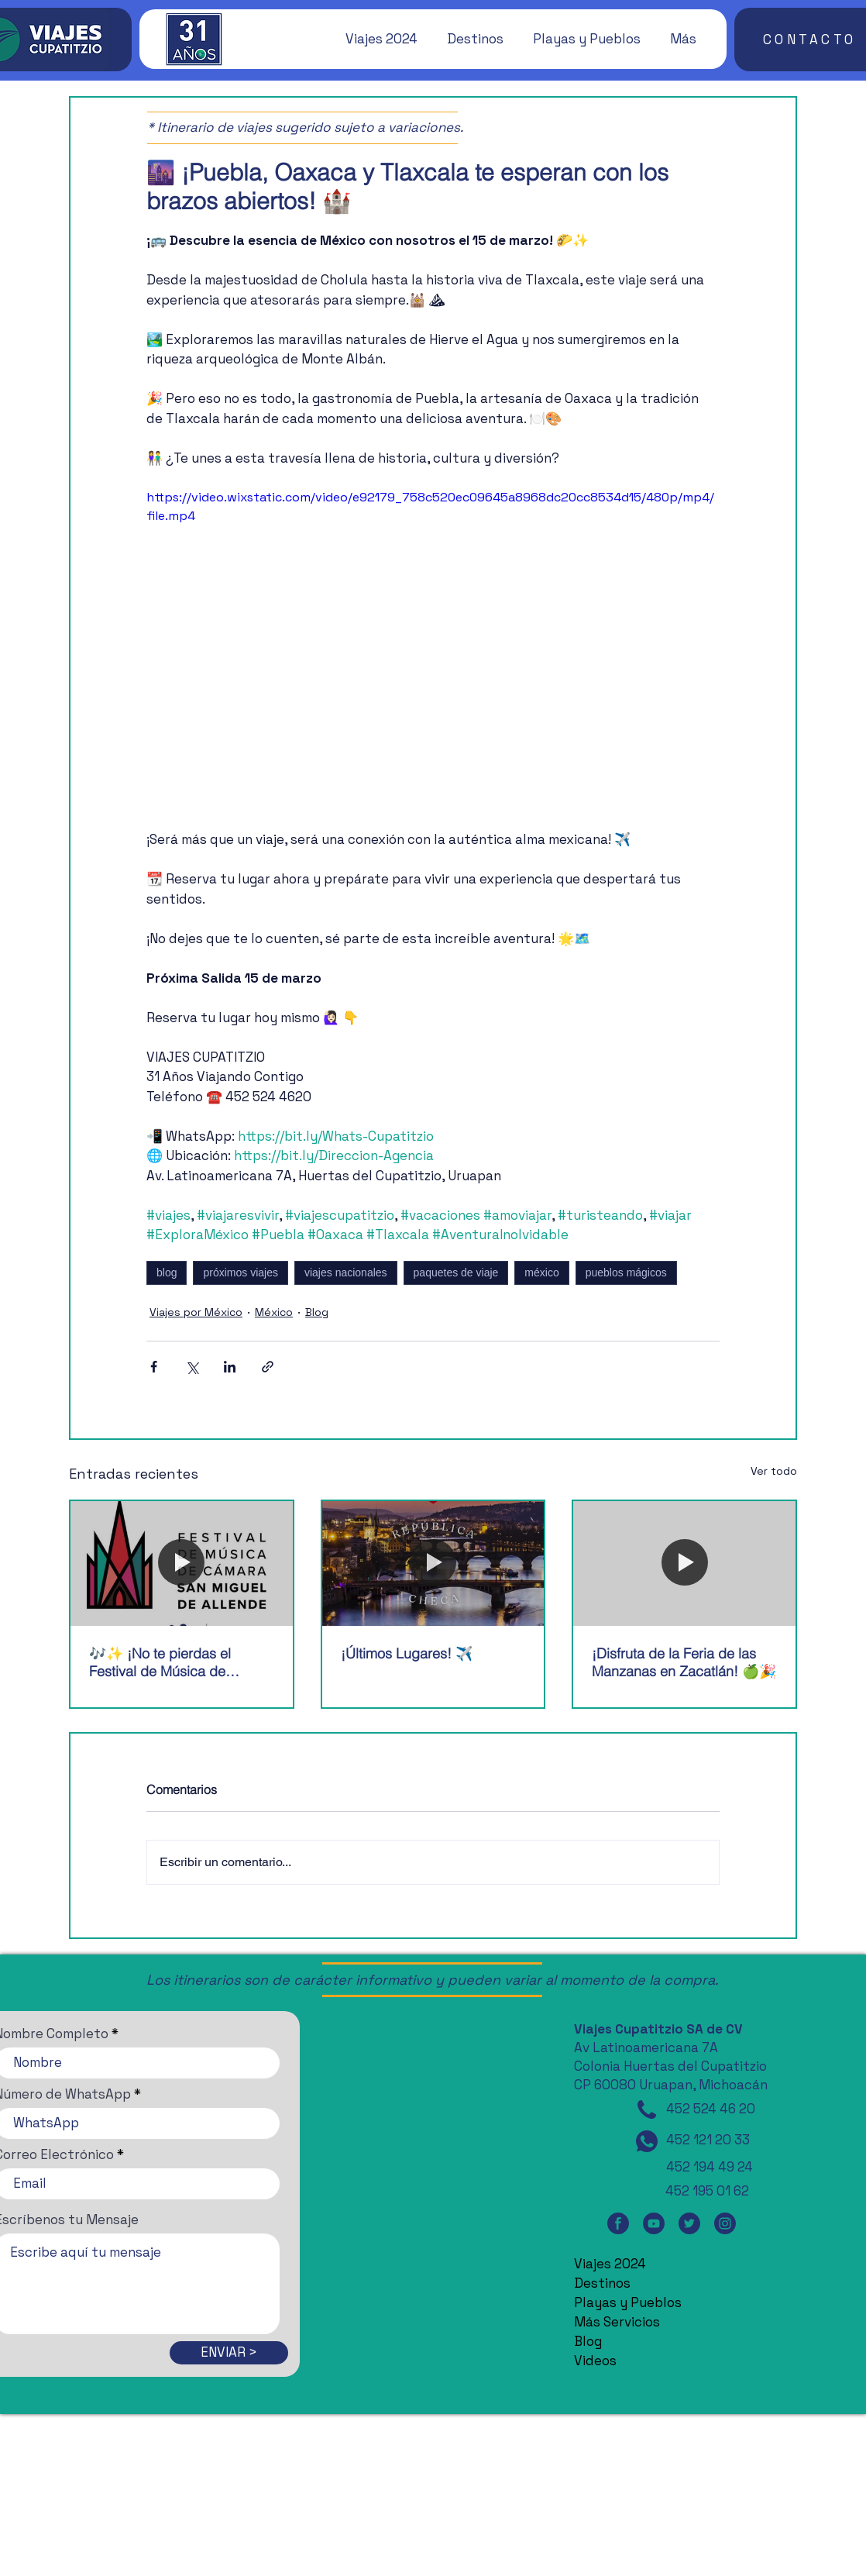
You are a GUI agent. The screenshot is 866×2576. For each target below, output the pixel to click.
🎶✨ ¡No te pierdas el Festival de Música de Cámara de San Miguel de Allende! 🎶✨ (171, 1662)
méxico (541, 1272)
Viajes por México (195, 1312)
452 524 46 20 (710, 2108)
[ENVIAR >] (229, 2352)
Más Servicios (617, 2321)
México (274, 1312)
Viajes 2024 (610, 2263)
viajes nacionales (345, 1272)
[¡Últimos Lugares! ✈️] (433, 1563)
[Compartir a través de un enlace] (267, 1366)
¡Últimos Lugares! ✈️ (407, 1653)
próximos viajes (240, 1272)
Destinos (602, 2283)
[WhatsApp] (646, 2141)
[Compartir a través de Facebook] (153, 1366)
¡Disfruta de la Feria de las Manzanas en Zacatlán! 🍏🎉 (684, 1662)
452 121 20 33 (708, 2139)
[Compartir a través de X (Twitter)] (191, 1366)
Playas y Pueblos (628, 2302)
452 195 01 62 (707, 2190)
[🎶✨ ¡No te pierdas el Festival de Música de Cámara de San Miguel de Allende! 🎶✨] (181, 1563)
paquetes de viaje (456, 1272)
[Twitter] (689, 2223)
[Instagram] (725, 2223)
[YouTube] (654, 2223)
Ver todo (774, 1471)
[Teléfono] (646, 2109)
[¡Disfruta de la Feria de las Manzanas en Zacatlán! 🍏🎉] (684, 1563)
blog (166, 1272)
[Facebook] (618, 2223)
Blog (316, 1312)
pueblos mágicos (626, 1272)
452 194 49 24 (709, 2166)
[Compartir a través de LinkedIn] (229, 1366)
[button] (374, 38)
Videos (595, 2360)
